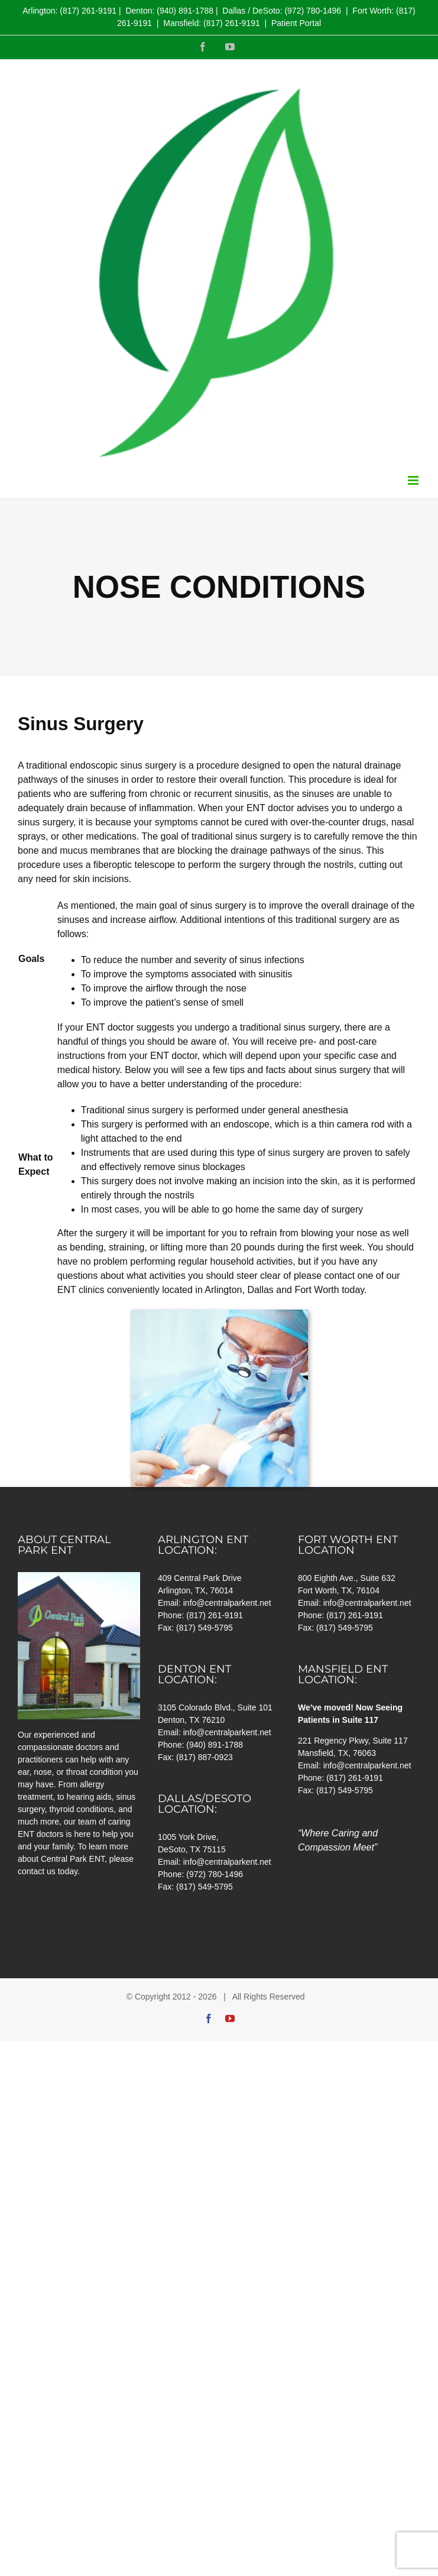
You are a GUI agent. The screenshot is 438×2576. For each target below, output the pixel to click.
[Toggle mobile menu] (414, 480)
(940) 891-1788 (185, 10)
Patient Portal (296, 23)
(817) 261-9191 (88, 10)
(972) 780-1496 (312, 10)
